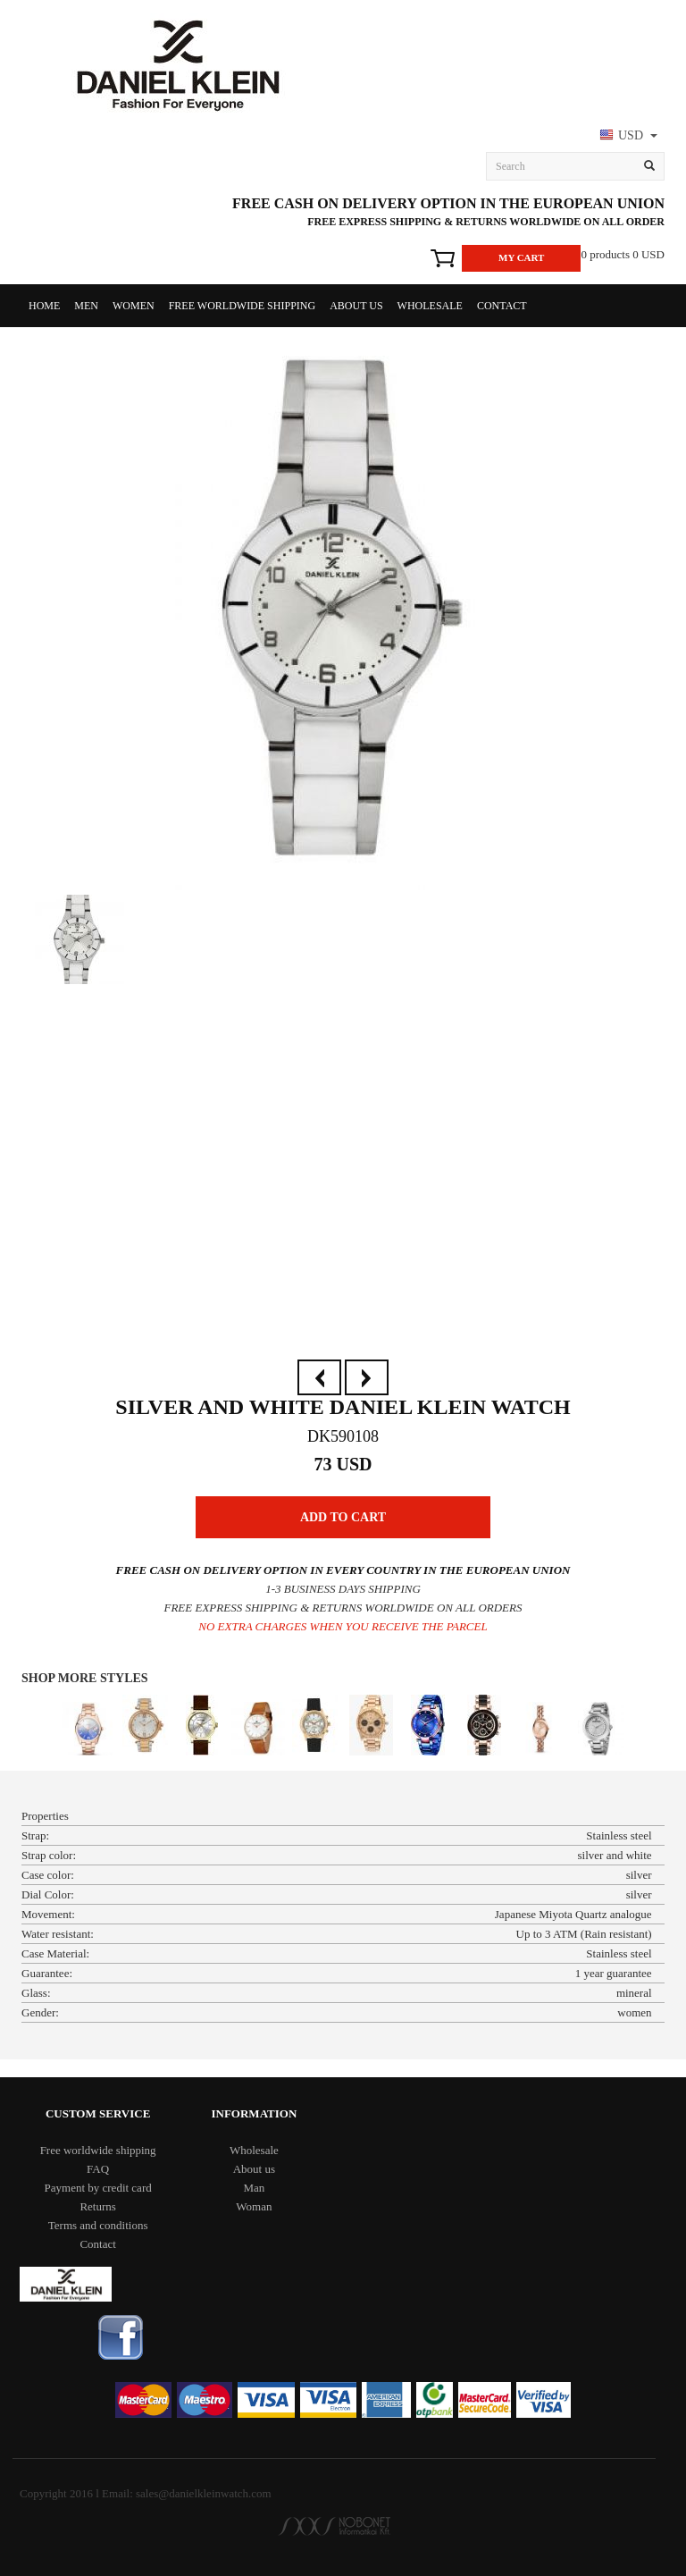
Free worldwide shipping (242, 305)
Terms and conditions (98, 2225)
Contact (502, 305)
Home (44, 305)
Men (86, 305)
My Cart (521, 257)
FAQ (98, 2169)
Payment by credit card (98, 2187)
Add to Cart (343, 1517)
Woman (254, 2206)
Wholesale (430, 305)
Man (253, 2187)
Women (134, 305)
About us (356, 305)
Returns (97, 2206)
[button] (627, 137)
